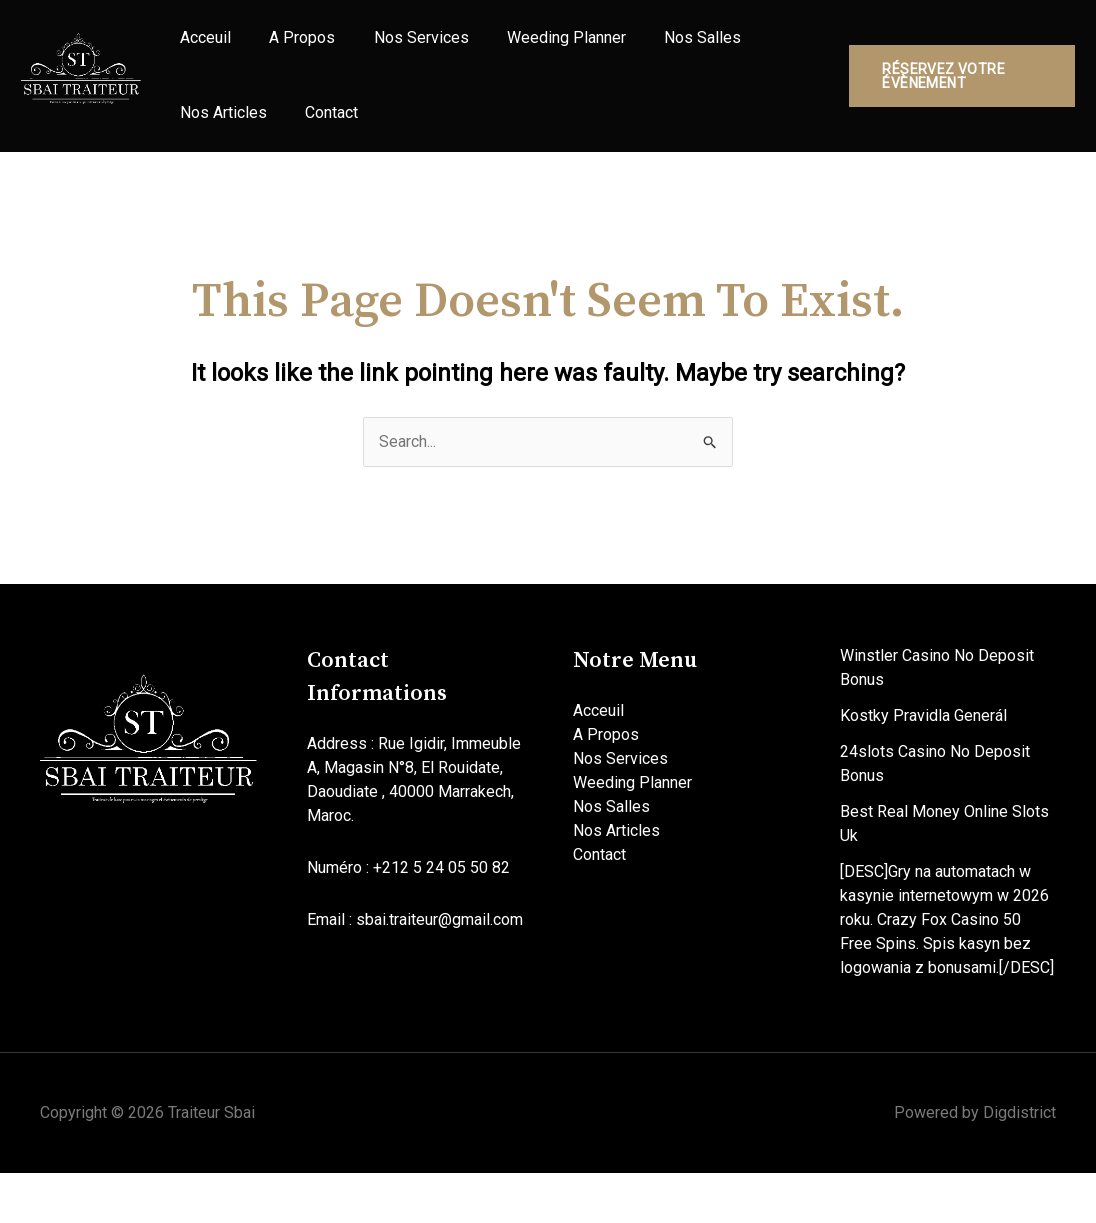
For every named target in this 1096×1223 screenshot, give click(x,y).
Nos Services (400, 50)
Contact (319, 150)
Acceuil (201, 50)
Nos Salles (665, 50)
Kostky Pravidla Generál (923, 765)
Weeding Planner (537, 50)
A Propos (290, 50)
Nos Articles (219, 150)
